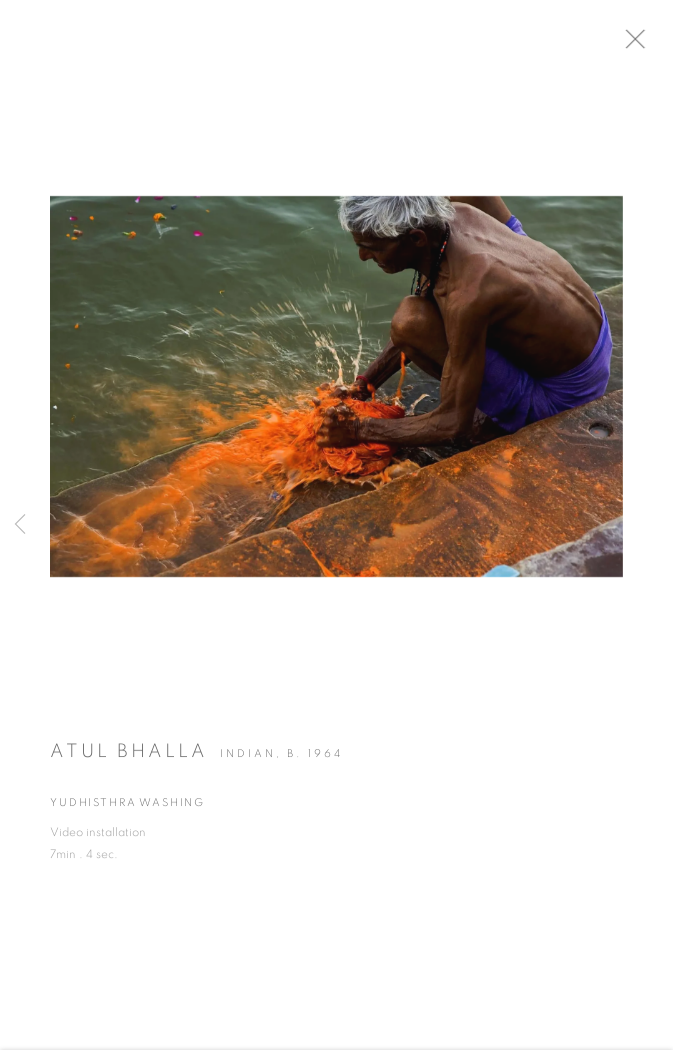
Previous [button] (20, 525)
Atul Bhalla (129, 757)
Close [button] (652, 45)
